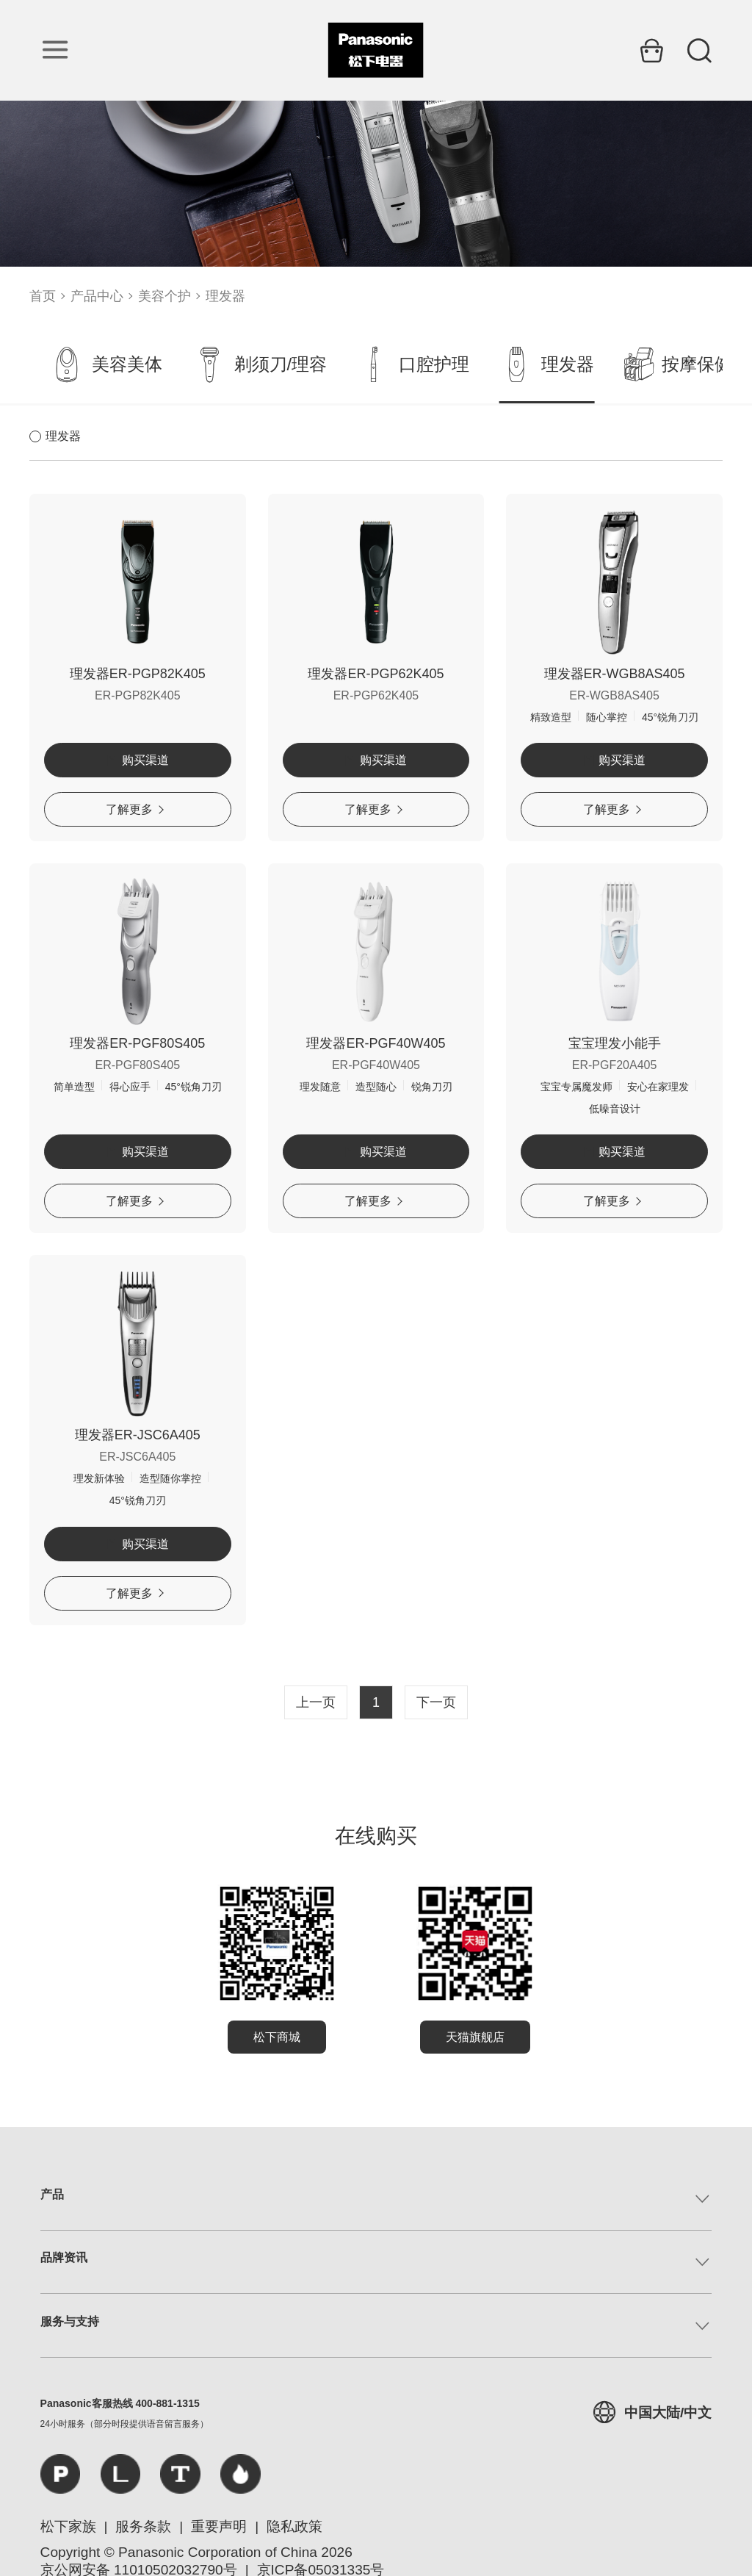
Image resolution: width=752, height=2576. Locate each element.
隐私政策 (294, 2526)
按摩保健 (677, 364)
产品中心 (96, 296)
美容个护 (164, 296)
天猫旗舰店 (475, 2037)
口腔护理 (412, 364)
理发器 (225, 296)
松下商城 (276, 2037)
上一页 (316, 1702)
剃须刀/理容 (260, 364)
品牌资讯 (63, 2257)
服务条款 (143, 2526)
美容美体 (105, 364)
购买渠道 (137, 760)
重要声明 (219, 2526)
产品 (52, 2194)
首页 (42, 296)
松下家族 (68, 2526)
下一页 (436, 1702)
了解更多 (135, 809)
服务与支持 (69, 2321)
